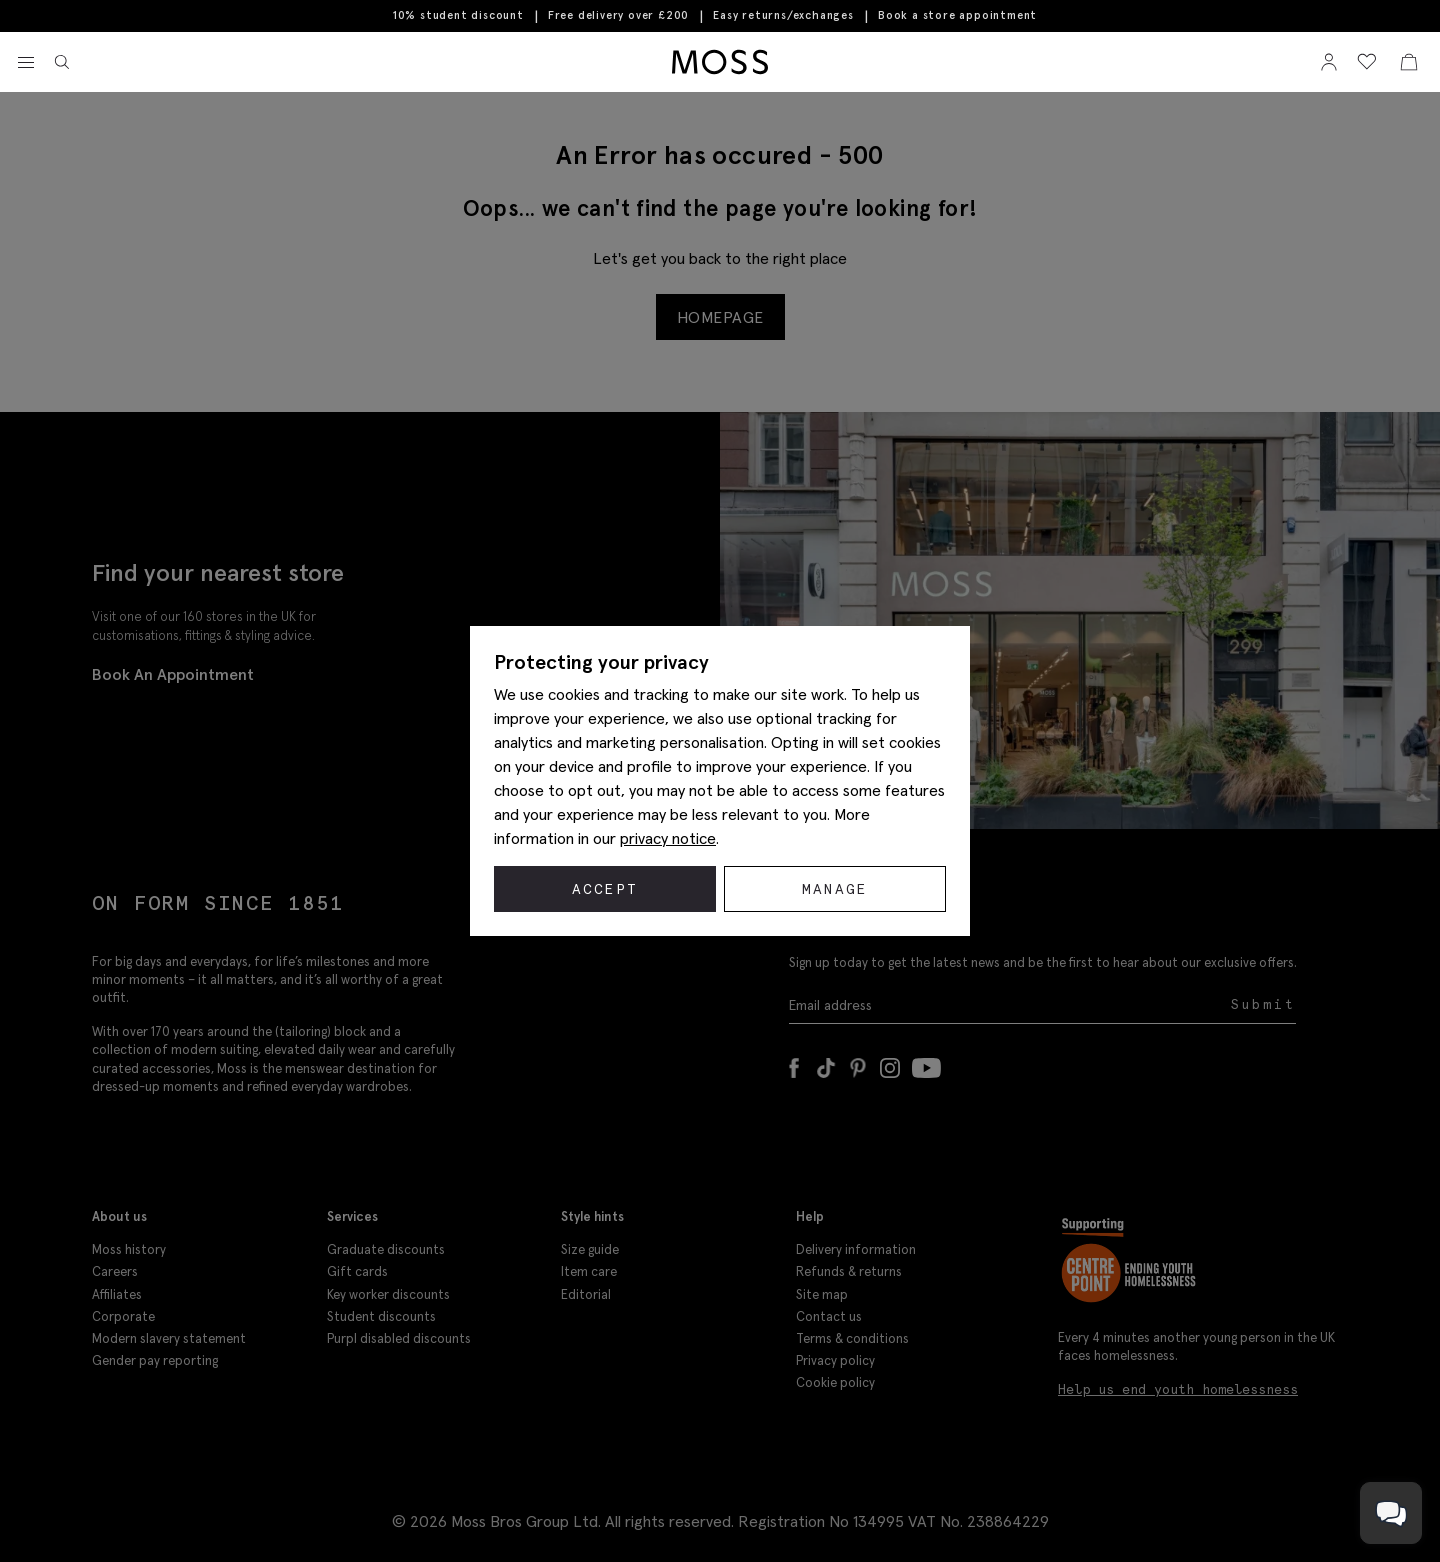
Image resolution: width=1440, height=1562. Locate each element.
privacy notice (668, 838)
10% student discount (458, 16)
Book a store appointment (957, 15)
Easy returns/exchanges (783, 16)
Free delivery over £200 (618, 16)
